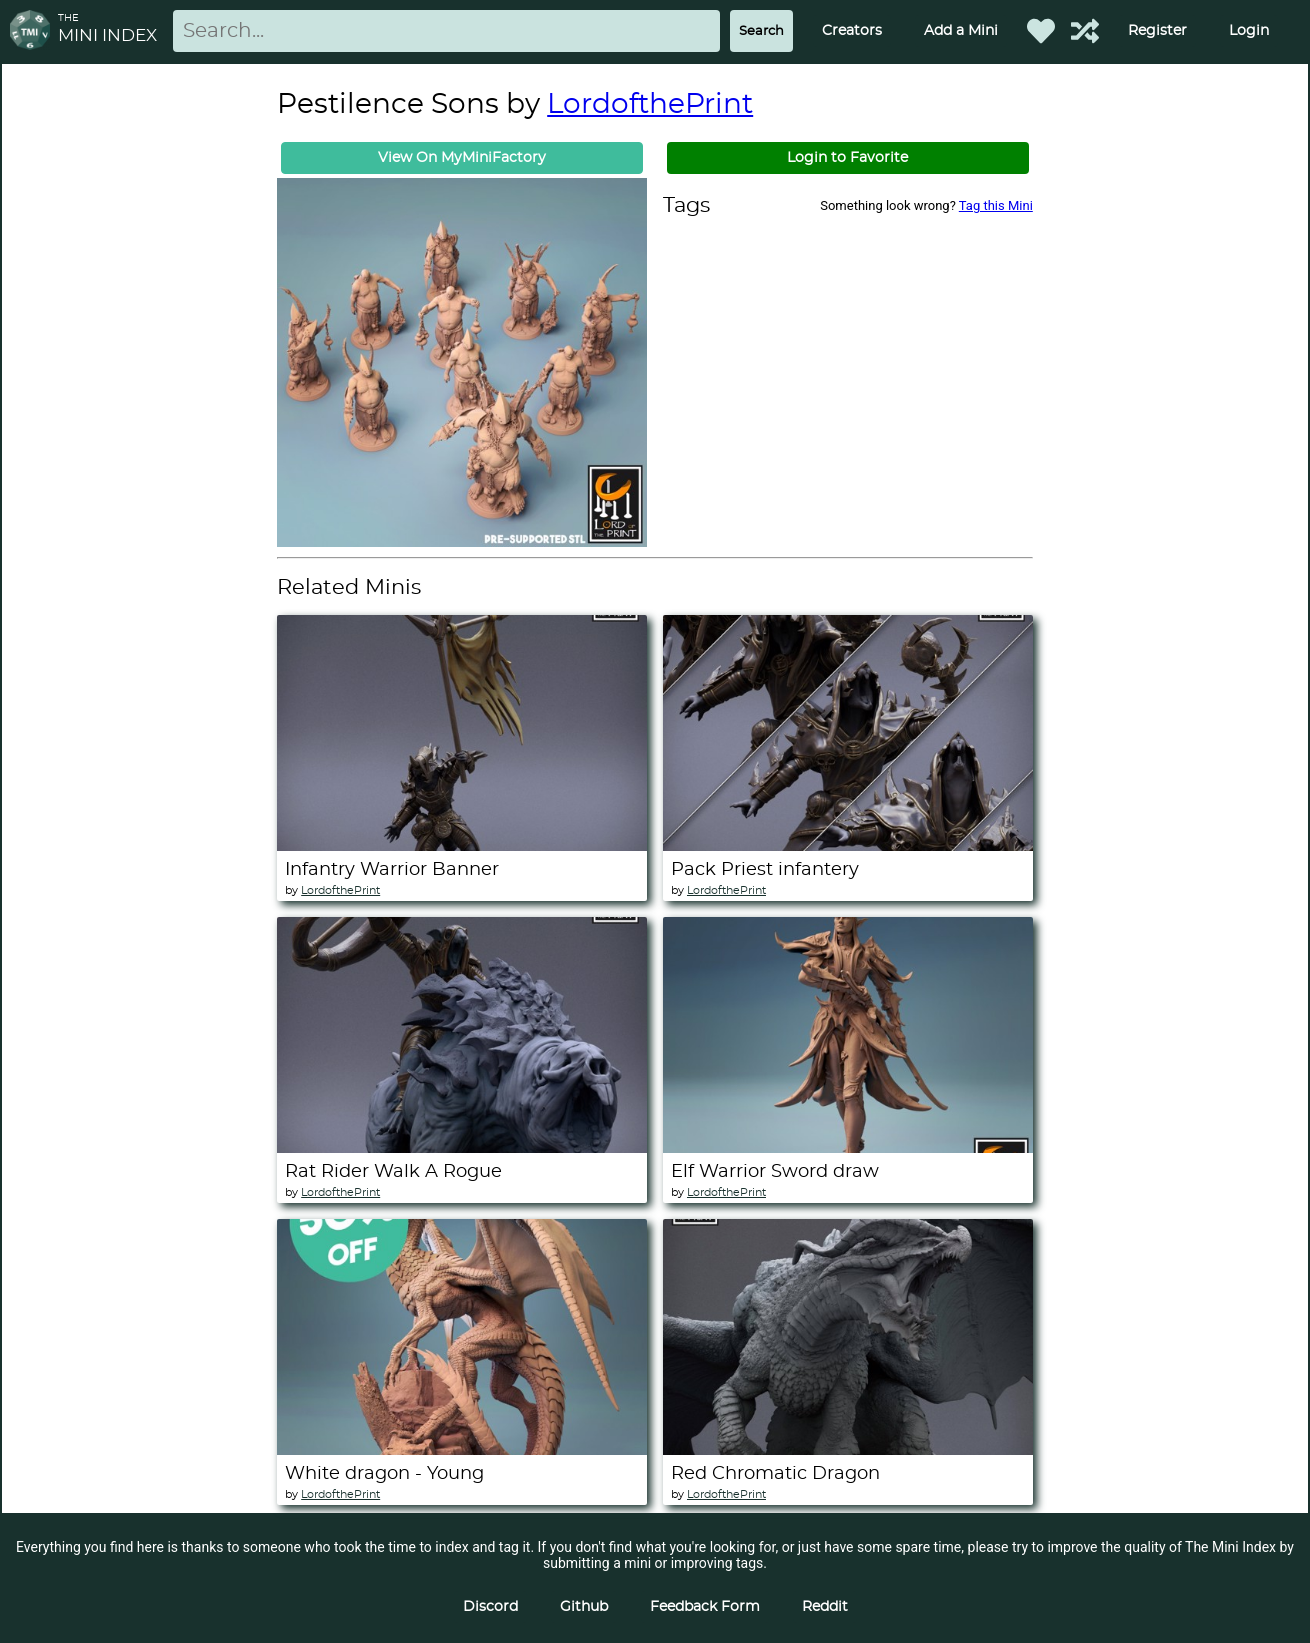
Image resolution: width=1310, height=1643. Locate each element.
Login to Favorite (847, 158)
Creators (852, 31)
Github (584, 1607)
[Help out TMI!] (1085, 31)
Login (1249, 31)
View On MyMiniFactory (462, 158)
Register (1157, 31)
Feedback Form (705, 1607)
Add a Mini (961, 31)
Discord (490, 1607)
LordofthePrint (650, 105)
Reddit (825, 1607)
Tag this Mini (996, 205)
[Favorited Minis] (1041, 31)
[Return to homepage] (34, 31)
